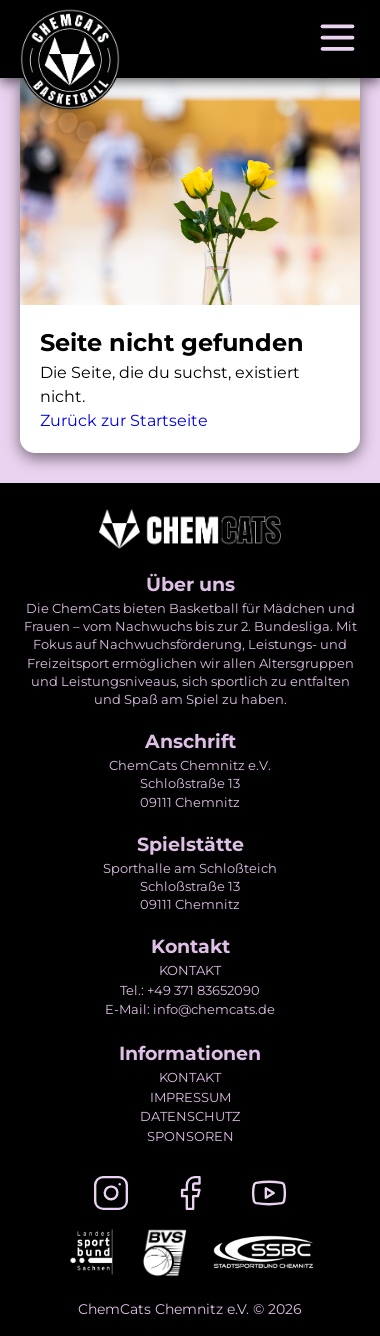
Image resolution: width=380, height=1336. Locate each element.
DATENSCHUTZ (190, 1116)
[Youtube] (269, 1196)
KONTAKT (190, 970)
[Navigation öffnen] (337, 39)
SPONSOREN (190, 1136)
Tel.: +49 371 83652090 (190, 990)
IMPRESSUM (190, 1097)
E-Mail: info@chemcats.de (190, 1009)
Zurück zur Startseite (124, 420)
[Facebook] (190, 1196)
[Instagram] (111, 1196)
